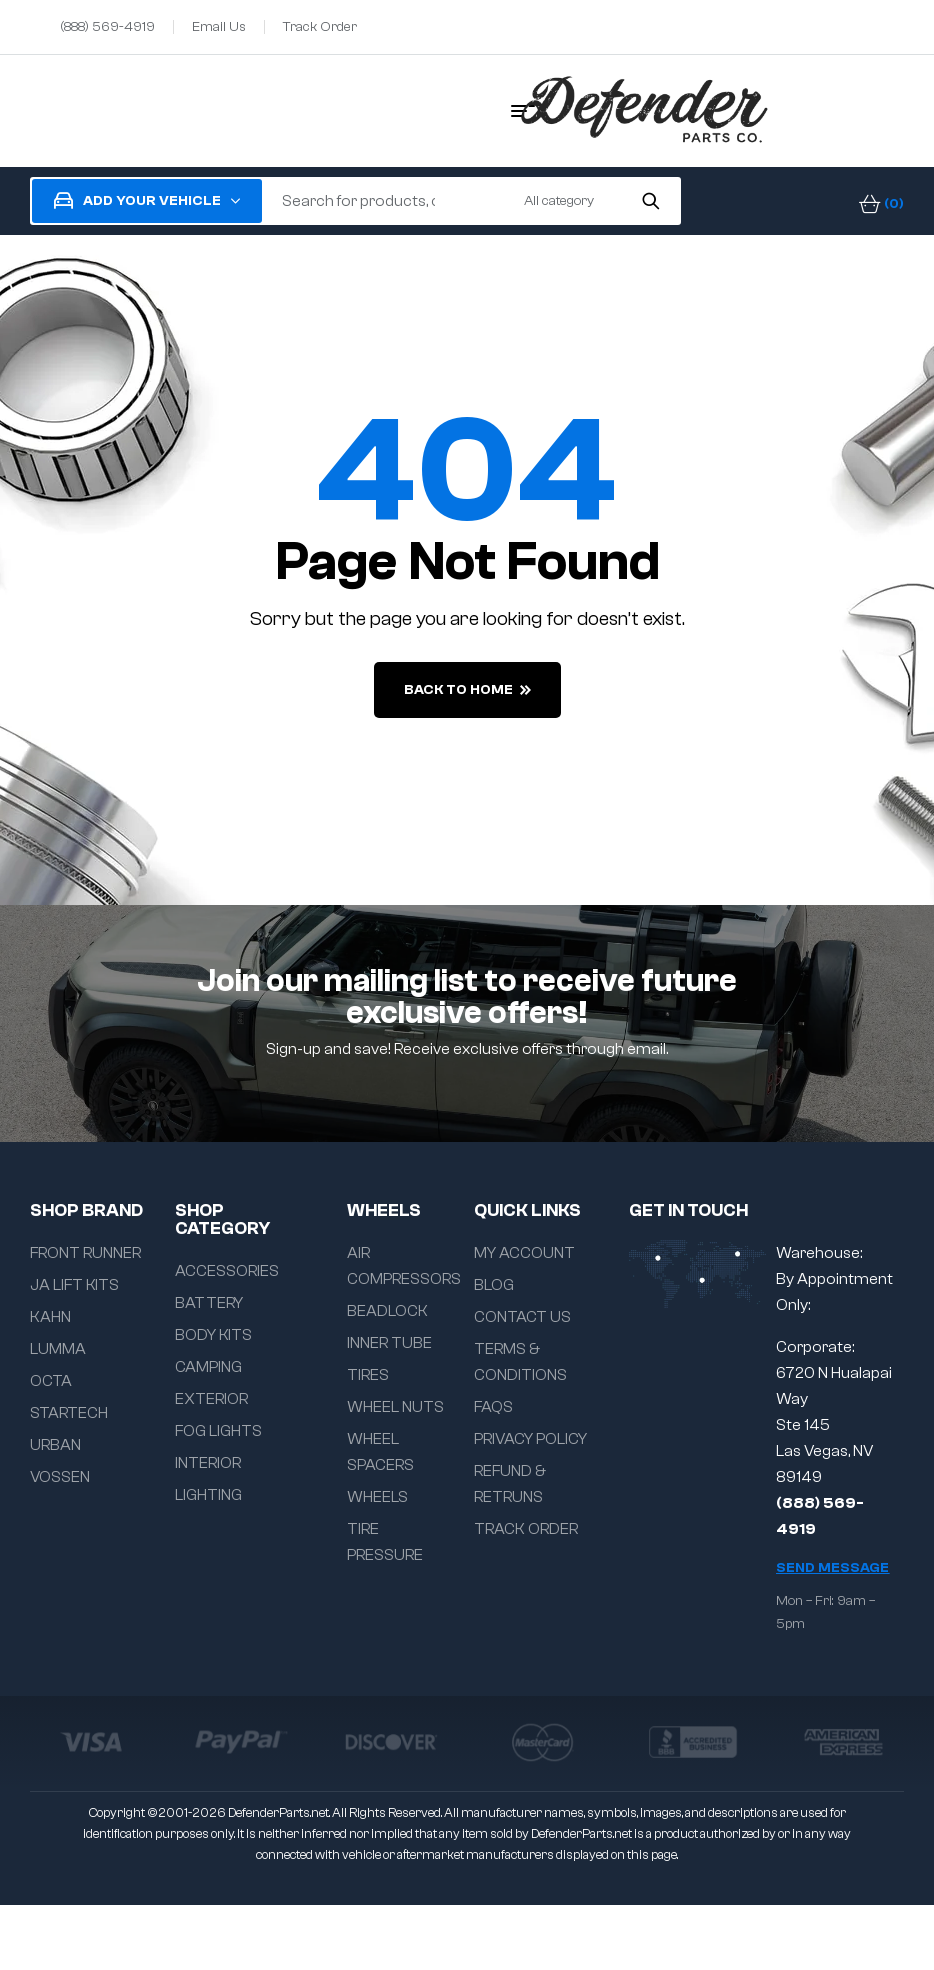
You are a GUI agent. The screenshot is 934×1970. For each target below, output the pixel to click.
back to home (467, 690)
